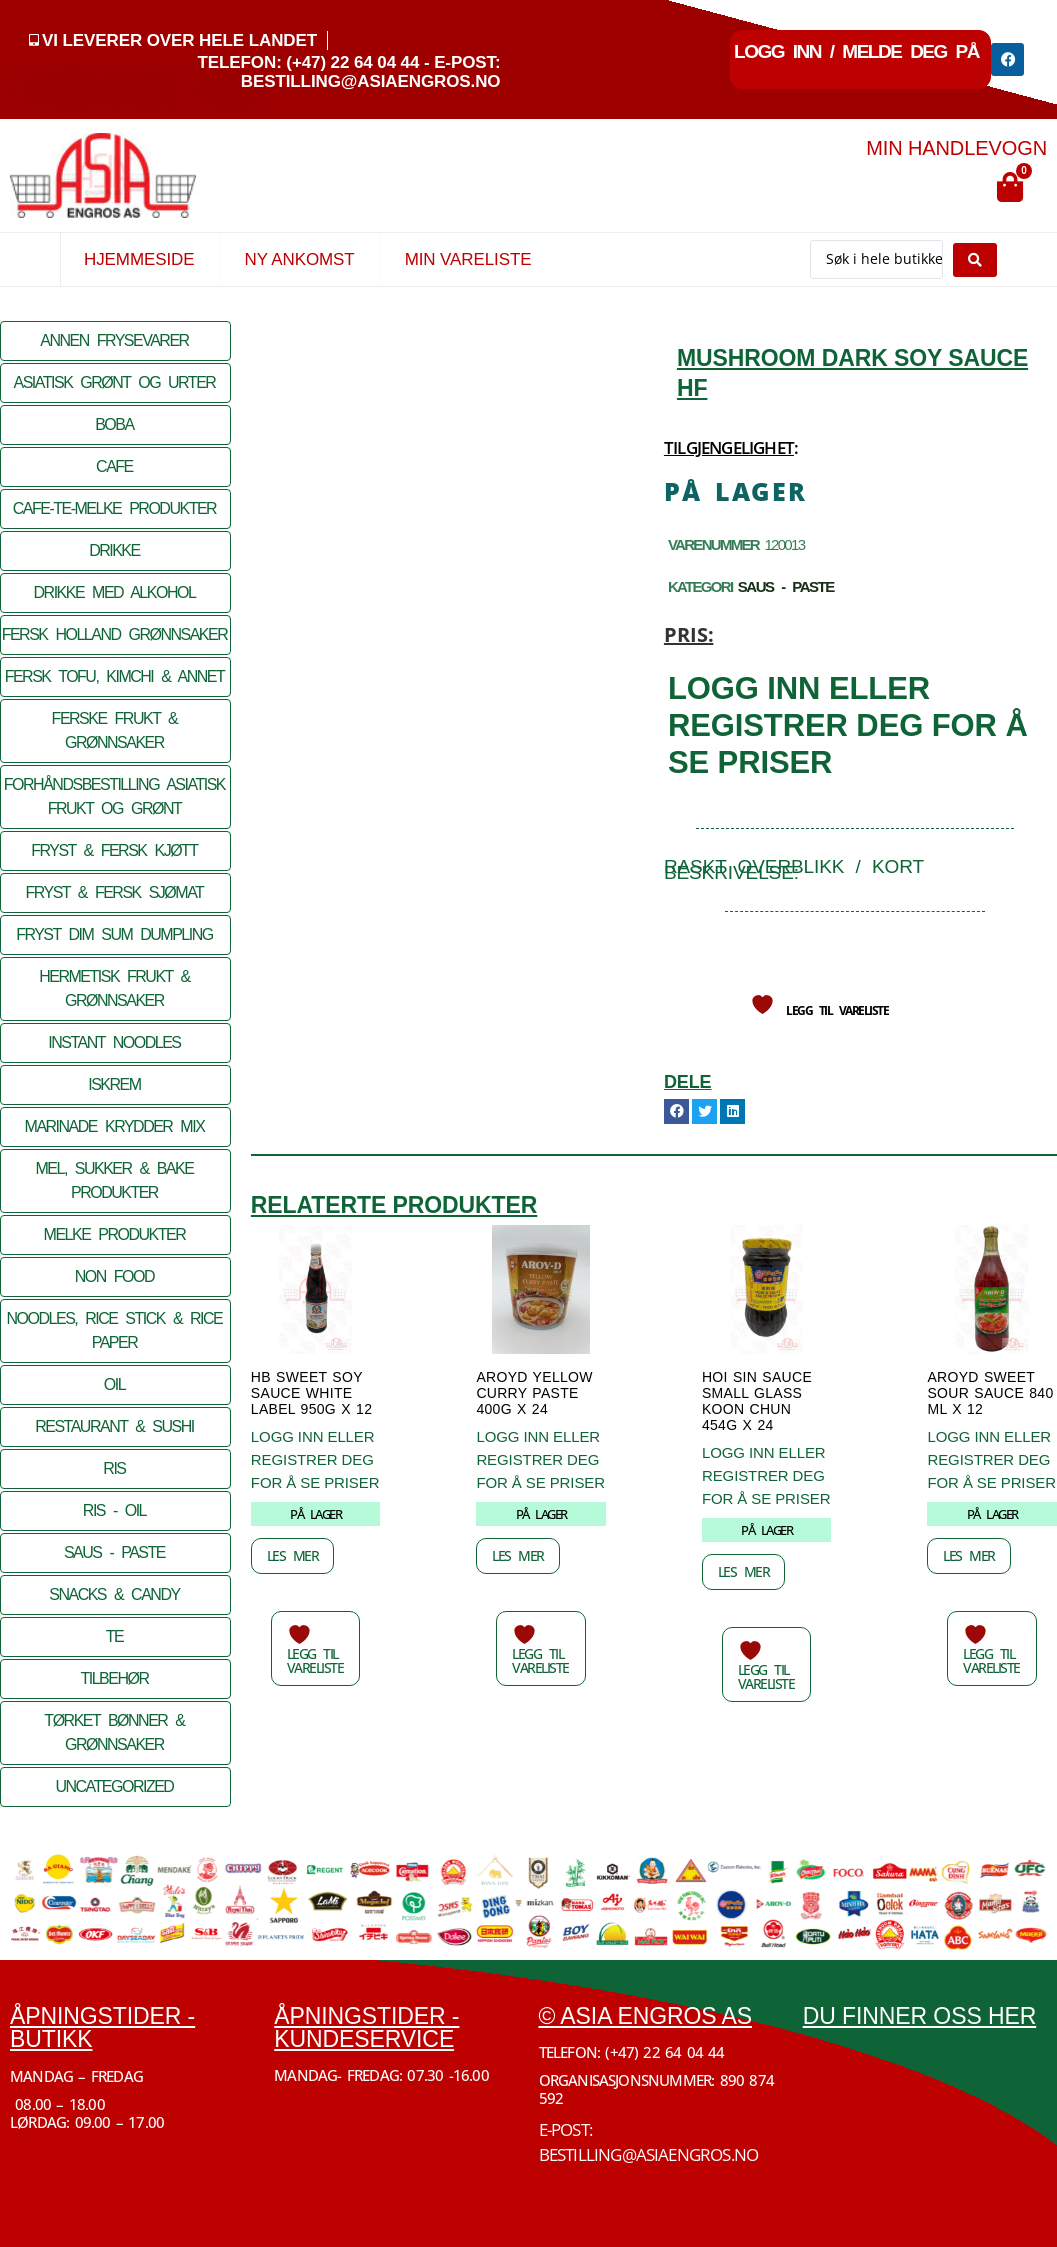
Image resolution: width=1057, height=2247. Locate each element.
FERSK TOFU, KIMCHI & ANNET (115, 676)
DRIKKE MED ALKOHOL (115, 592)
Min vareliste (468, 259)
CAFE (114, 466)
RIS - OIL (114, 1510)
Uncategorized (114, 1786)
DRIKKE (114, 550)
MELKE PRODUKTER (115, 1234)
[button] (676, 1111)
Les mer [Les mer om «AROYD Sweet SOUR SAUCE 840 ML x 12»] (969, 1555)
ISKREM (114, 1084)
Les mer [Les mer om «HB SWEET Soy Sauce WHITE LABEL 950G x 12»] (293, 1555)
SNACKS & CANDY (114, 1594)
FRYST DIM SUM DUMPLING (114, 934)
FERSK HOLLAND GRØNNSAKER (115, 634)
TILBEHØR (114, 1678)
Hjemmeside (139, 259)
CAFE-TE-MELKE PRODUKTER (114, 508)
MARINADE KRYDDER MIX (115, 1126)
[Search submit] (975, 260)
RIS (114, 1468)
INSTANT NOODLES (114, 1042)
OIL (114, 1384)
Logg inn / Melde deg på (856, 51)
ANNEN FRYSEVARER (114, 340)
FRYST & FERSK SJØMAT (114, 892)
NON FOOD (114, 1276)
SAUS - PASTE (114, 1552)
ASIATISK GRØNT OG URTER (114, 382)
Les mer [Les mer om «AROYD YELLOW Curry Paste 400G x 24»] (518, 1555)
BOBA (114, 424)
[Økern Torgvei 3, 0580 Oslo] (925, 2120)
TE (114, 1636)
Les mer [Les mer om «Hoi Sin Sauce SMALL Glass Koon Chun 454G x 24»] (744, 1571)
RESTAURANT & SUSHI (114, 1426)
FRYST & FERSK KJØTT (114, 850)
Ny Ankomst (299, 259)
